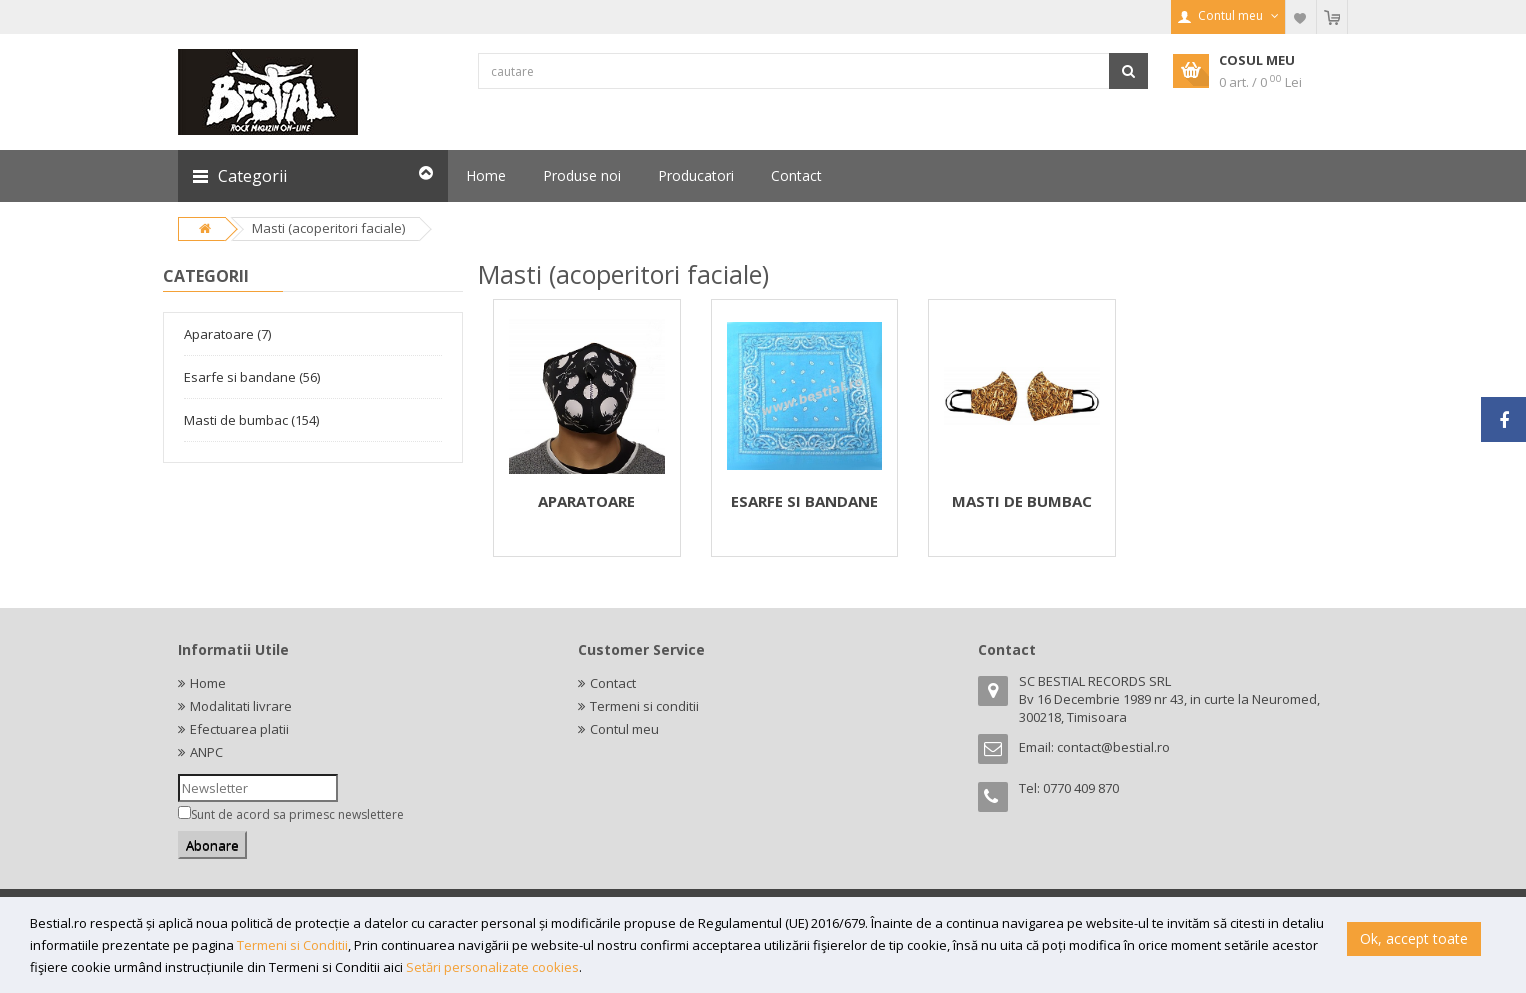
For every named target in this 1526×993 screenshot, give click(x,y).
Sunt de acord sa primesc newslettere (297, 814)
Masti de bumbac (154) (251, 420)
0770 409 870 (1081, 788)
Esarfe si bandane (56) (252, 377)
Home (208, 683)
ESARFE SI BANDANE (804, 501)
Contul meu (624, 729)
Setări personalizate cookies (492, 967)
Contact (613, 683)
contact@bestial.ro (1113, 747)
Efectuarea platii (239, 729)
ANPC (206, 752)
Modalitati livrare (241, 706)
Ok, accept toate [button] (1414, 938)
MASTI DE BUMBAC (1022, 501)
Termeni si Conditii (292, 945)
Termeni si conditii (644, 706)
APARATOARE (586, 501)
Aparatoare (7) (227, 334)
